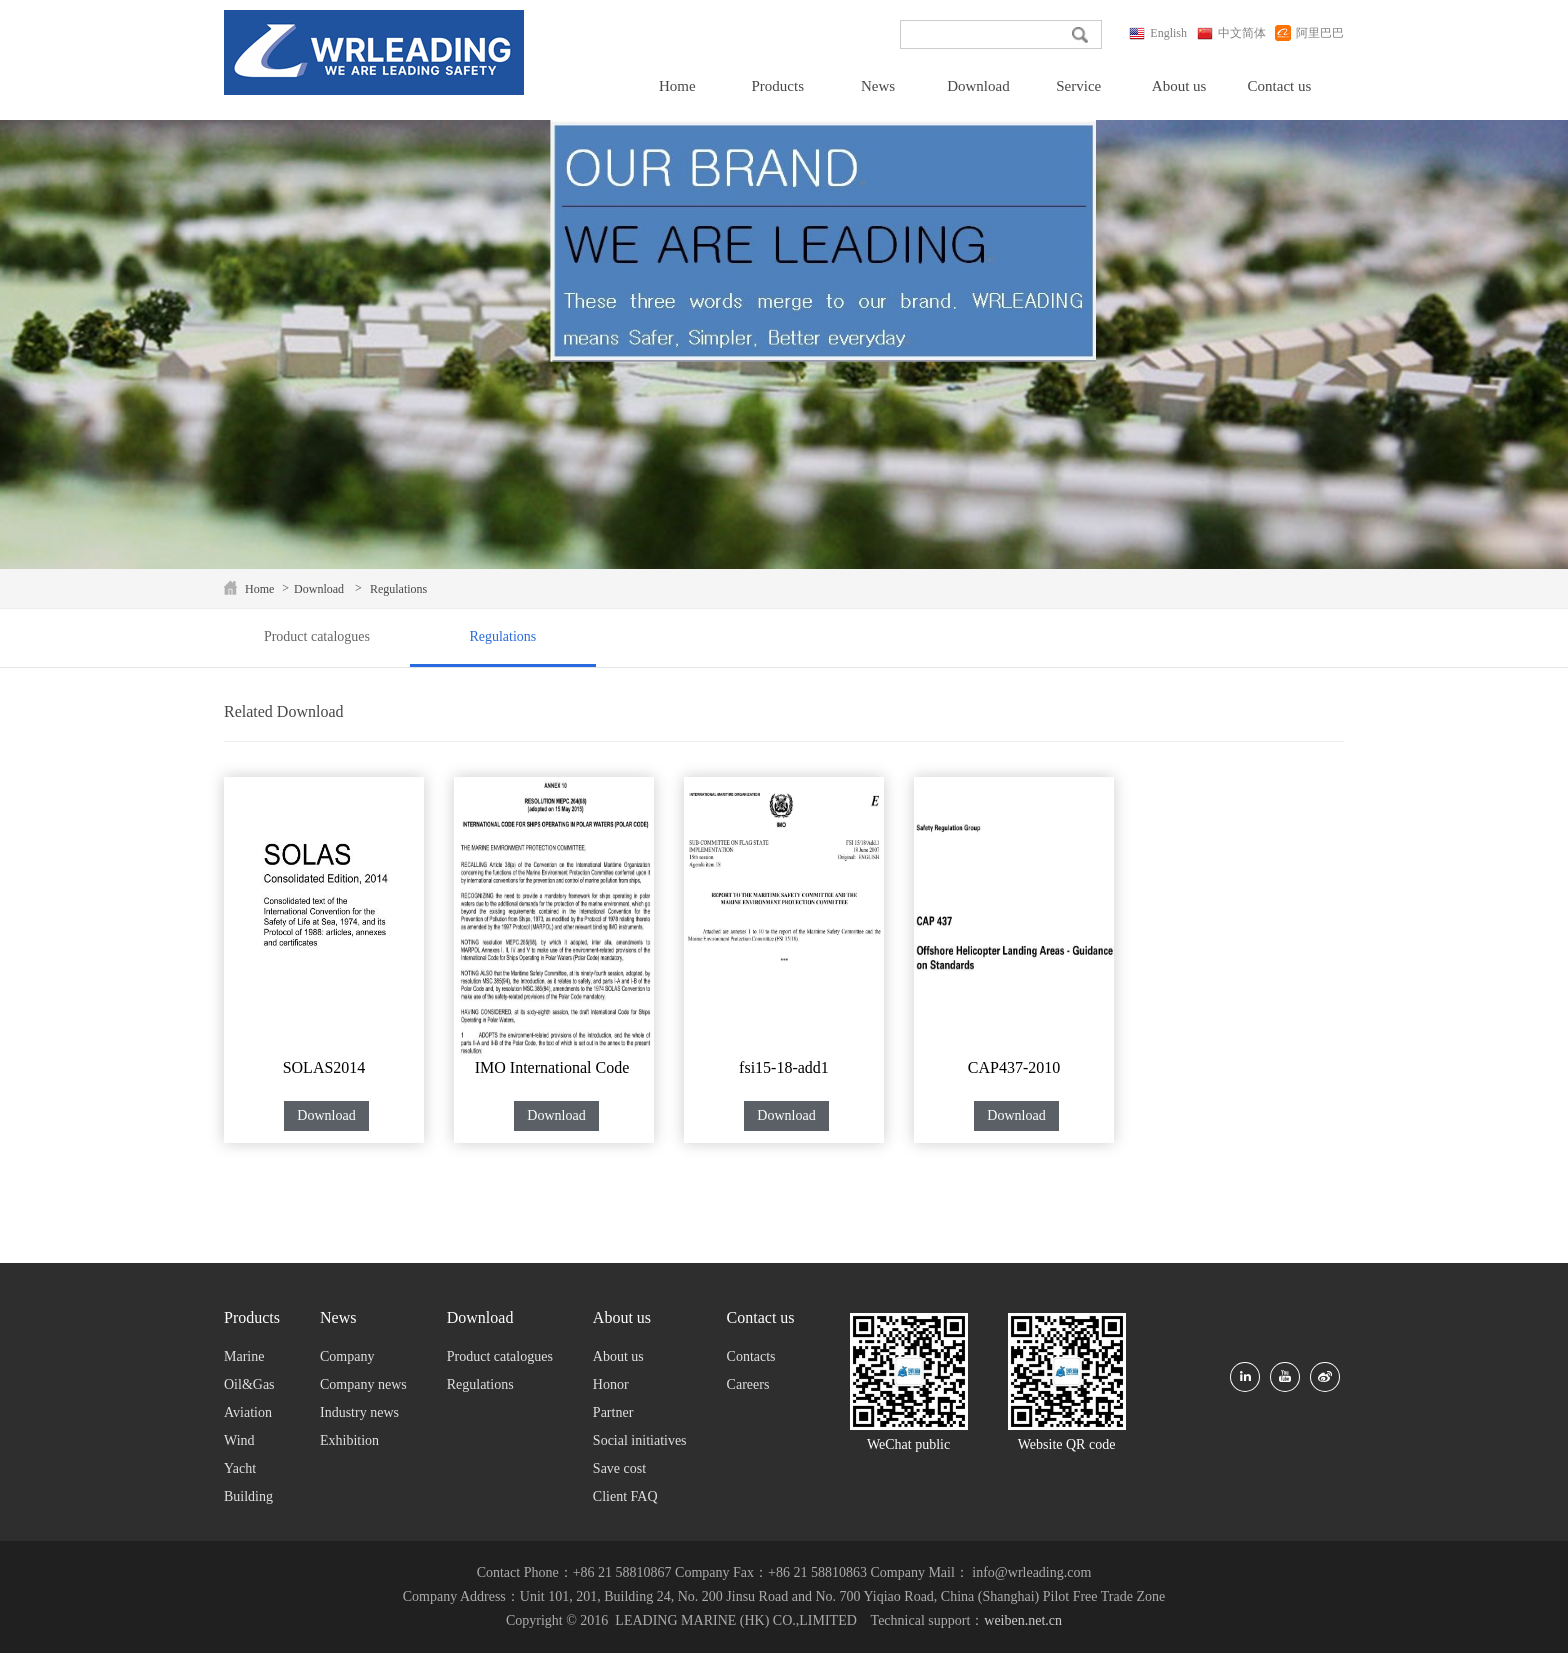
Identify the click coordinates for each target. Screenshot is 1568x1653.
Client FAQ (625, 1496)
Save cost (619, 1468)
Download (978, 86)
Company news (363, 1384)
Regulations (398, 589)
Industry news (359, 1412)
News (878, 86)
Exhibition (349, 1440)
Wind (239, 1440)
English (1158, 33)
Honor (611, 1384)
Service (1078, 86)
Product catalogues (317, 636)
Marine (244, 1356)
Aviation (248, 1412)
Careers (748, 1384)
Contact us (1280, 86)
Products (777, 86)
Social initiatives (640, 1440)
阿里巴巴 (1305, 33)
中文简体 (1231, 33)
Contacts (751, 1356)
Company (347, 1356)
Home (677, 86)
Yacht (240, 1468)
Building (248, 1496)
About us (1179, 86)
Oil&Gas (249, 1384)
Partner (613, 1412)
